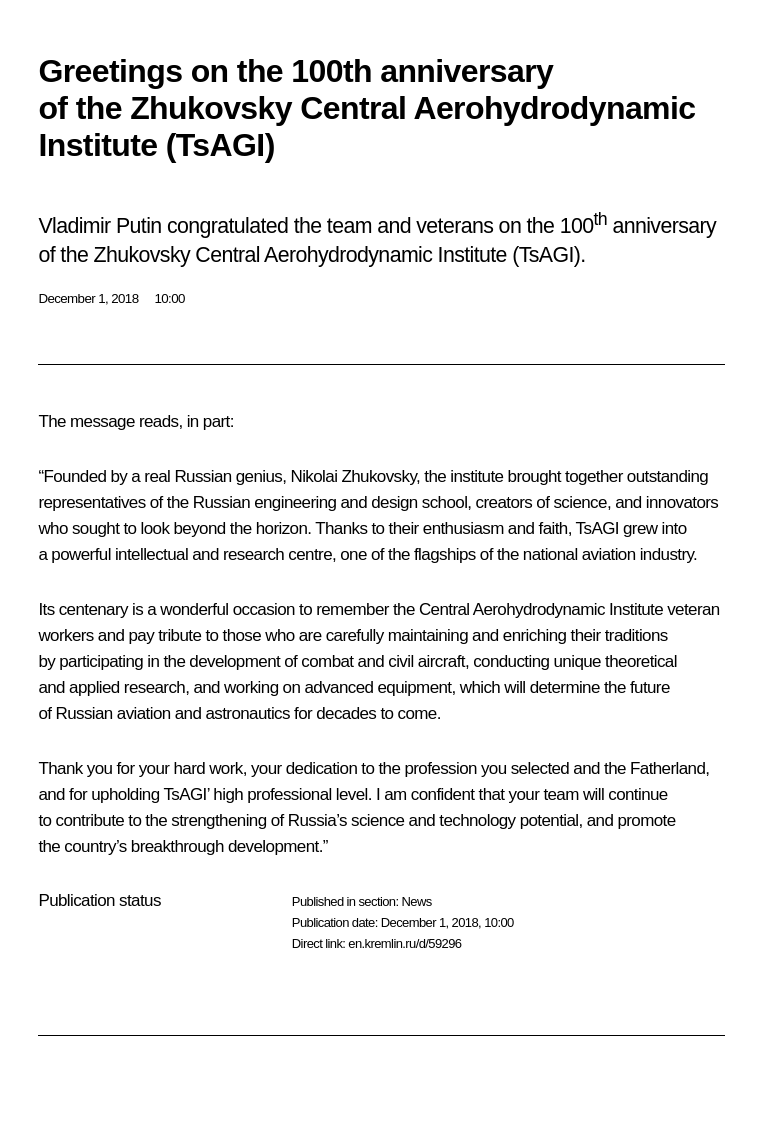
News (416, 901)
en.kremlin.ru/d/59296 (404, 943)
